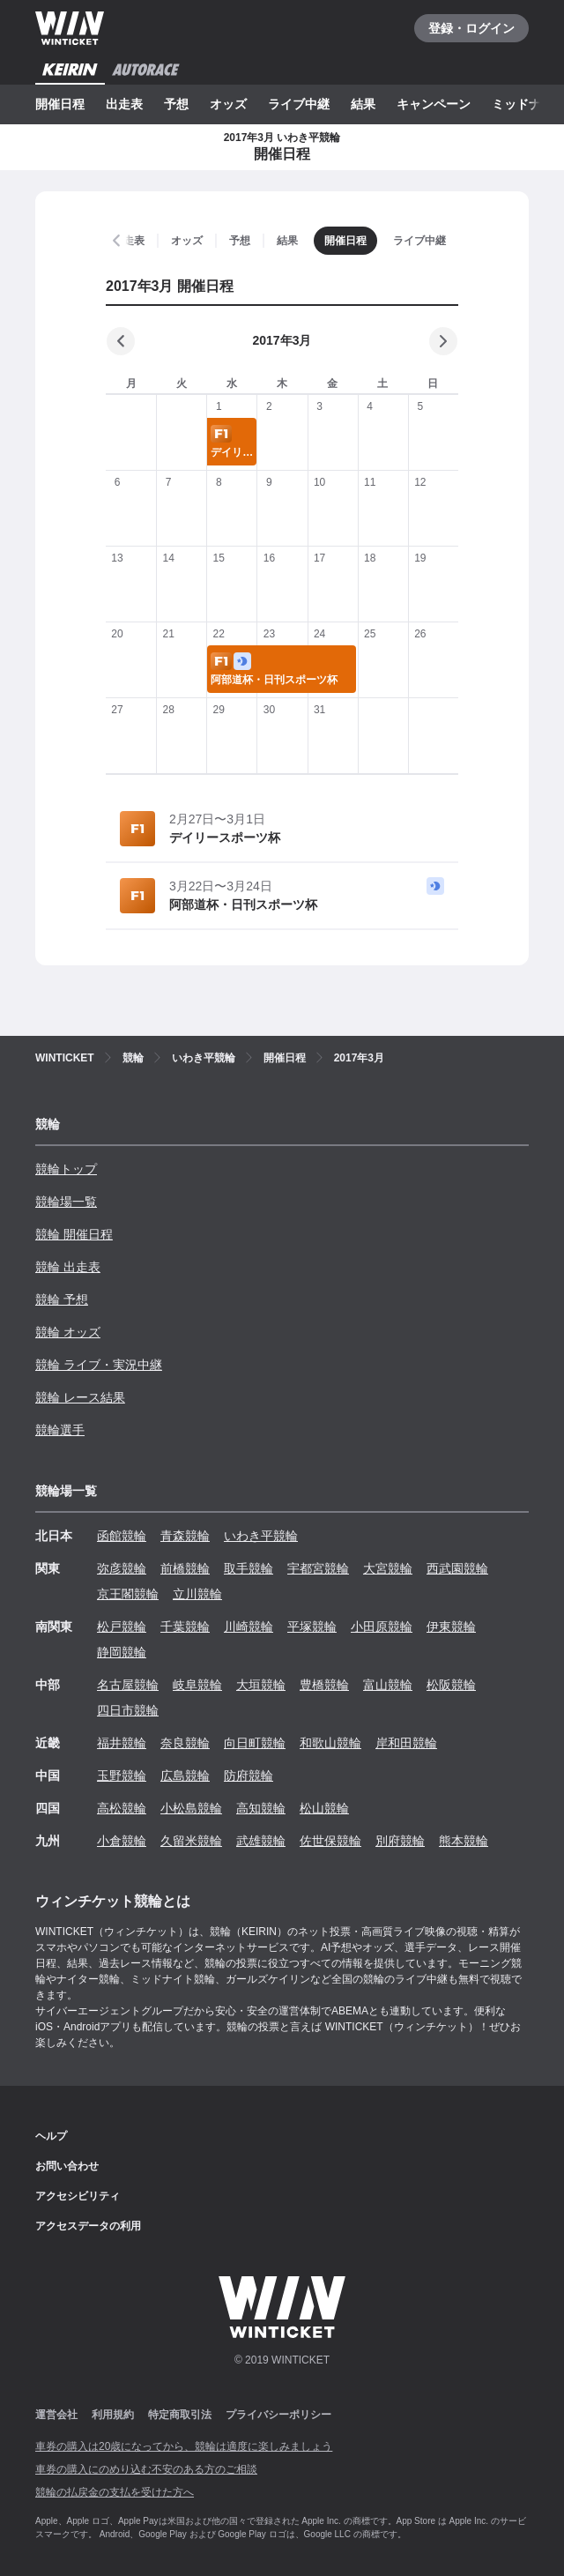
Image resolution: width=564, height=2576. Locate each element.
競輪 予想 (61, 1299)
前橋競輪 (185, 1568)
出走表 (124, 104)
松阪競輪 (451, 1685)
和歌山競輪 (330, 1743)
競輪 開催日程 (74, 1234)
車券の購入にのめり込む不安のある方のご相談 (146, 2469)
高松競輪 (121, 1808)
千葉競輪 (185, 1626)
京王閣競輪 (128, 1594)
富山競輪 (387, 1685)
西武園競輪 (457, 1568)
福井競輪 (121, 1743)
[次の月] (443, 341)
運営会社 (56, 2414)
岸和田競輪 (406, 1743)
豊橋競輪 (324, 1685)
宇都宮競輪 (318, 1568)
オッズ (228, 104)
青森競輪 (185, 1536)
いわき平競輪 (261, 1536)
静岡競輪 (121, 1652)
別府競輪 (400, 1841)
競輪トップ (66, 1169)
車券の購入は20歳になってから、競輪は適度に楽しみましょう (183, 2446)
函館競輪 (121, 1536)
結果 (363, 104)
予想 (176, 104)
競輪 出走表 (67, 1267)
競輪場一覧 (66, 1202)
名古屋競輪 (128, 1685)
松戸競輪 (121, 1626)
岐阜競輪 (197, 1685)
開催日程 (60, 104)
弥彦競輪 (121, 1568)
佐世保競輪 (330, 1841)
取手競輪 (248, 1568)
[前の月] (121, 341)
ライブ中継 (299, 104)
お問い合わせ (67, 2166)
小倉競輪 (121, 1841)
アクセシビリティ (77, 2196)
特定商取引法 (180, 2414)
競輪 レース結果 (80, 1397)
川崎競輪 (248, 1626)
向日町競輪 (255, 1743)
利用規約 (113, 2414)
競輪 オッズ (67, 1332)
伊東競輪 (451, 1626)
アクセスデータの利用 (88, 2226)
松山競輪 (324, 1808)
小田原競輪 (381, 1626)
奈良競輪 (185, 1743)
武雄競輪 (261, 1841)
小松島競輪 (191, 1808)
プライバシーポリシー (278, 2414)
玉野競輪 (121, 1775)
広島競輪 (185, 1775)
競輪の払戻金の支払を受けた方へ (114, 2492)
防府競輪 (248, 1775)
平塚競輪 (312, 1626)
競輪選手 (60, 1430)
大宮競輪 (387, 1568)
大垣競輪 (261, 1685)
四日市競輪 (128, 1710)
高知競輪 (261, 1808)
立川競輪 (197, 1594)
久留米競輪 (191, 1841)
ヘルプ (51, 2136)
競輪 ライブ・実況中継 (98, 1365)
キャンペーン (434, 104)
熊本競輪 (463, 1841)
